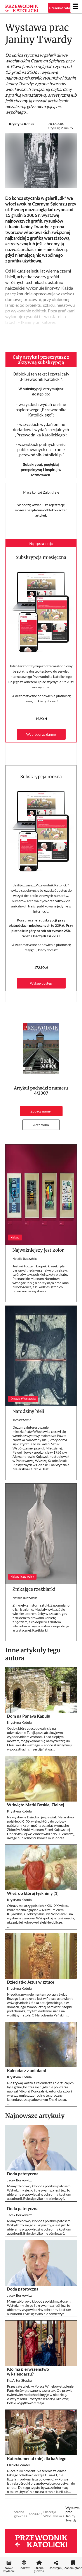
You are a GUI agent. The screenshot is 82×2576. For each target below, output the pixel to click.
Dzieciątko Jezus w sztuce (30, 1982)
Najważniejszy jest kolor (38, 1250)
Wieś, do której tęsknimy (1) (33, 1893)
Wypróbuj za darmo (41, 734)
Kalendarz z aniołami (26, 2070)
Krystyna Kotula (21, 124)
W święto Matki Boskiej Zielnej (35, 1804)
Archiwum (41, 1125)
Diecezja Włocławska (52, 2514)
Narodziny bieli (28, 1411)
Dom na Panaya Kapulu (28, 1716)
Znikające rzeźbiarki (33, 1589)
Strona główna (19, 2514)
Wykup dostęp (41, 983)
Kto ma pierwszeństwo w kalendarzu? (28, 2371)
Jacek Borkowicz (19, 2180)
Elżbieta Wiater (18, 2465)
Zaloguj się (51, 492)
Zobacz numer (41, 1111)
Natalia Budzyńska (24, 1258)
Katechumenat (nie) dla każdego (36, 2458)
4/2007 (41, 1093)
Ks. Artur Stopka (19, 2380)
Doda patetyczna (22, 2173)
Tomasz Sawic (21, 1420)
